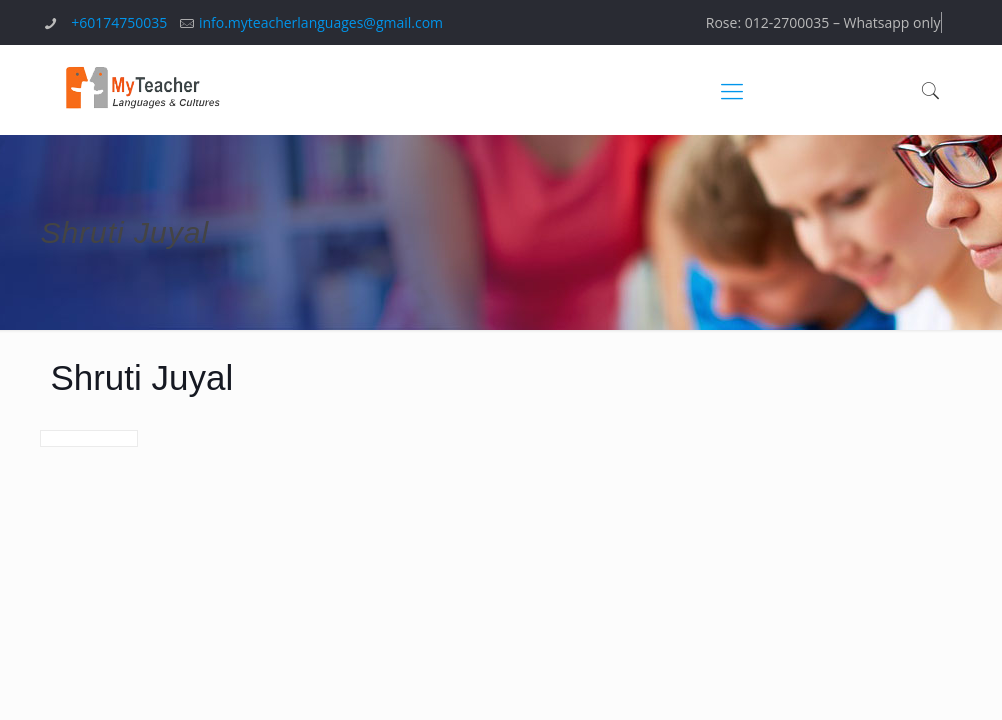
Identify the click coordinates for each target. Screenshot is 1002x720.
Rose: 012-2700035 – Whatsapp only (823, 22)
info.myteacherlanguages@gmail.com (321, 22)
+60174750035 (119, 22)
